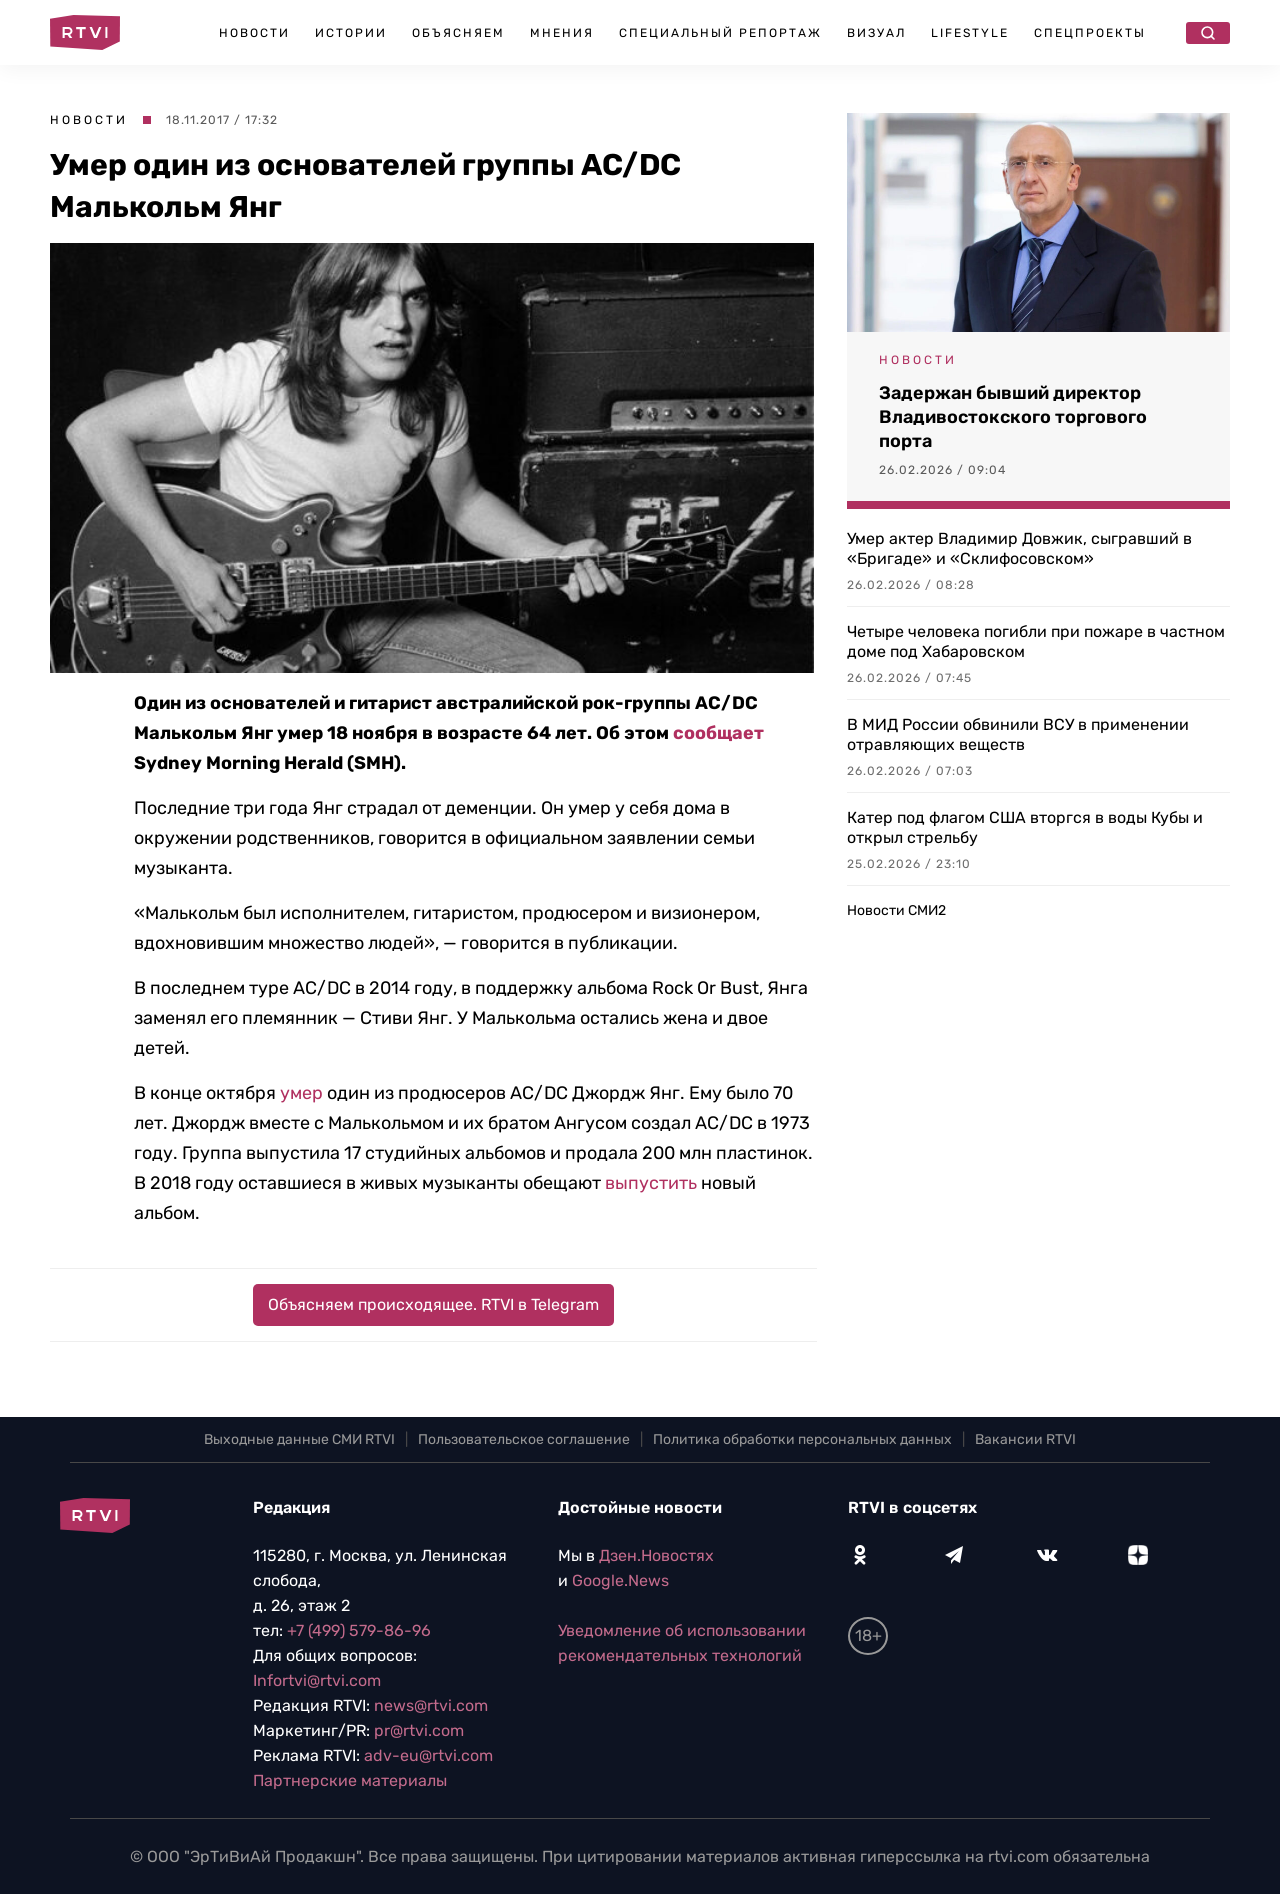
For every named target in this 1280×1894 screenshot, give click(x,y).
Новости (254, 33)
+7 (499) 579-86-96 (359, 1630)
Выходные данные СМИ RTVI (299, 1439)
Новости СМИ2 (896, 910)
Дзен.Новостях (656, 1555)
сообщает (718, 733)
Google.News (620, 1580)
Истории (351, 33)
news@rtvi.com (431, 1705)
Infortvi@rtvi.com (317, 1680)
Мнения (562, 33)
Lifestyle (970, 33)
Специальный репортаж (720, 33)
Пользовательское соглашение (524, 1439)
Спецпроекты (1090, 33)
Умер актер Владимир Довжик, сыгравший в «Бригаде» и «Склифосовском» (1019, 548)
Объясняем (458, 33)
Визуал (876, 33)
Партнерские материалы (350, 1780)
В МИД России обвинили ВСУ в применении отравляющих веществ (1018, 734)
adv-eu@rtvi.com (428, 1755)
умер (301, 1093)
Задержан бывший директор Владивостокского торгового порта (1013, 417)
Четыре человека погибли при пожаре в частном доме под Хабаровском (1036, 641)
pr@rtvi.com (419, 1730)
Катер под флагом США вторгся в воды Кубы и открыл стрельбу (1025, 827)
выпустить (651, 1183)
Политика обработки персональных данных (802, 1439)
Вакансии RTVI (1025, 1439)
